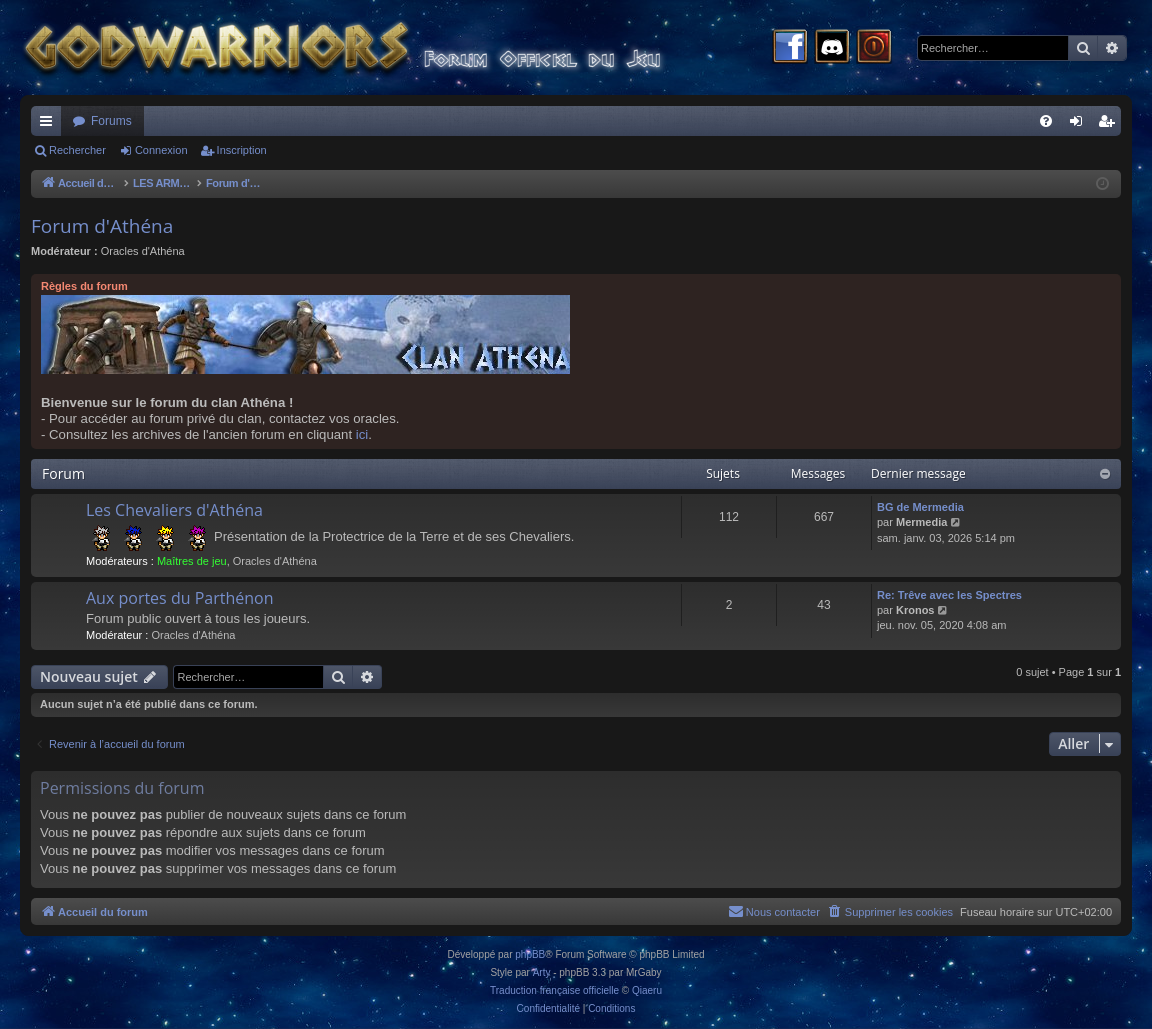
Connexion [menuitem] (1080, 125)
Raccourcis (50, 125)
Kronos (915, 610)
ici (362, 434)
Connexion (161, 150)
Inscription (242, 150)
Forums (111, 121)
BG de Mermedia (920, 507)
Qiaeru (647, 990)
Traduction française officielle (554, 990)
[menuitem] (1046, 121)
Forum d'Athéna (102, 226)
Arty (542, 972)
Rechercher (77, 150)
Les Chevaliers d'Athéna (174, 510)
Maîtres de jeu (192, 561)
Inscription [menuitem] (1110, 125)
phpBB (530, 954)
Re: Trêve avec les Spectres (949, 595)
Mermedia (921, 522)
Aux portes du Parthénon (179, 598)
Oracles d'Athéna (143, 251)
